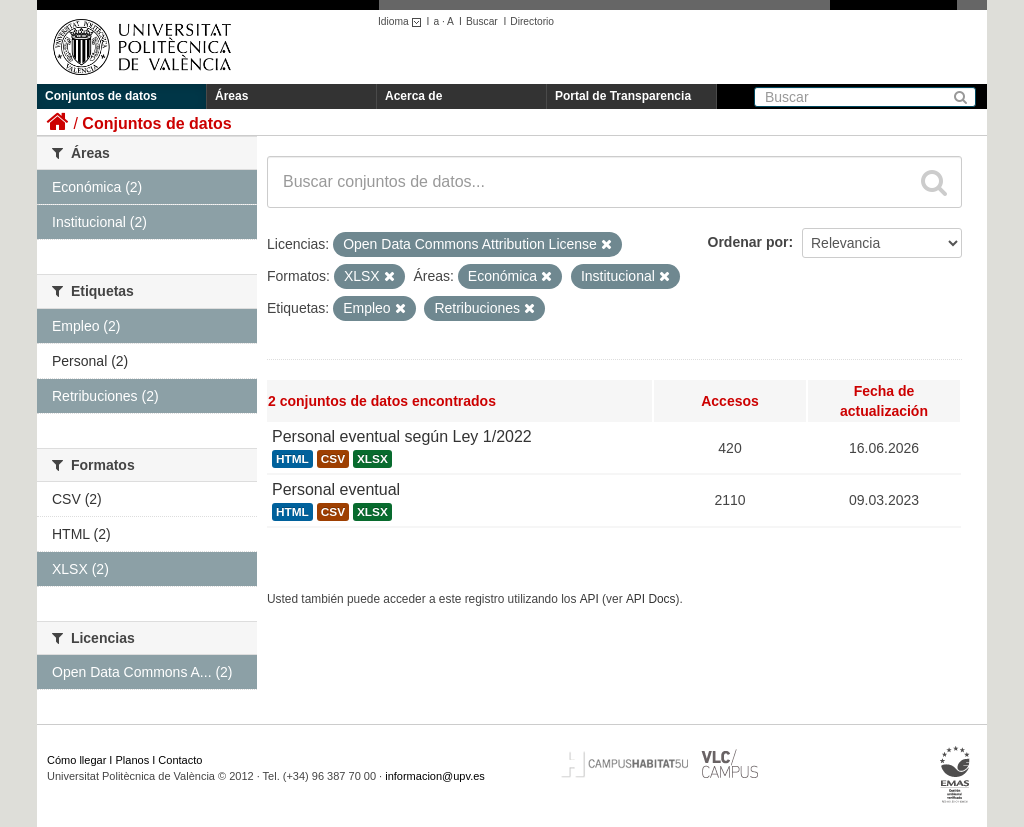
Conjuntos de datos (101, 96)
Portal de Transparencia (623, 96)
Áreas (231, 96)
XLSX (372, 459)
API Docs (651, 599)
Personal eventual (336, 489)
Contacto (180, 760)
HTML (292, 459)
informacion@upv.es (435, 776)
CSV (333, 459)
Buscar (482, 21)
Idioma (402, 21)
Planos (133, 760)
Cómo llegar (76, 760)
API (589, 599)
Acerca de (413, 96)
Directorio (532, 21)
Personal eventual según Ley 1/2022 (402, 436)
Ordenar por (748, 242)
